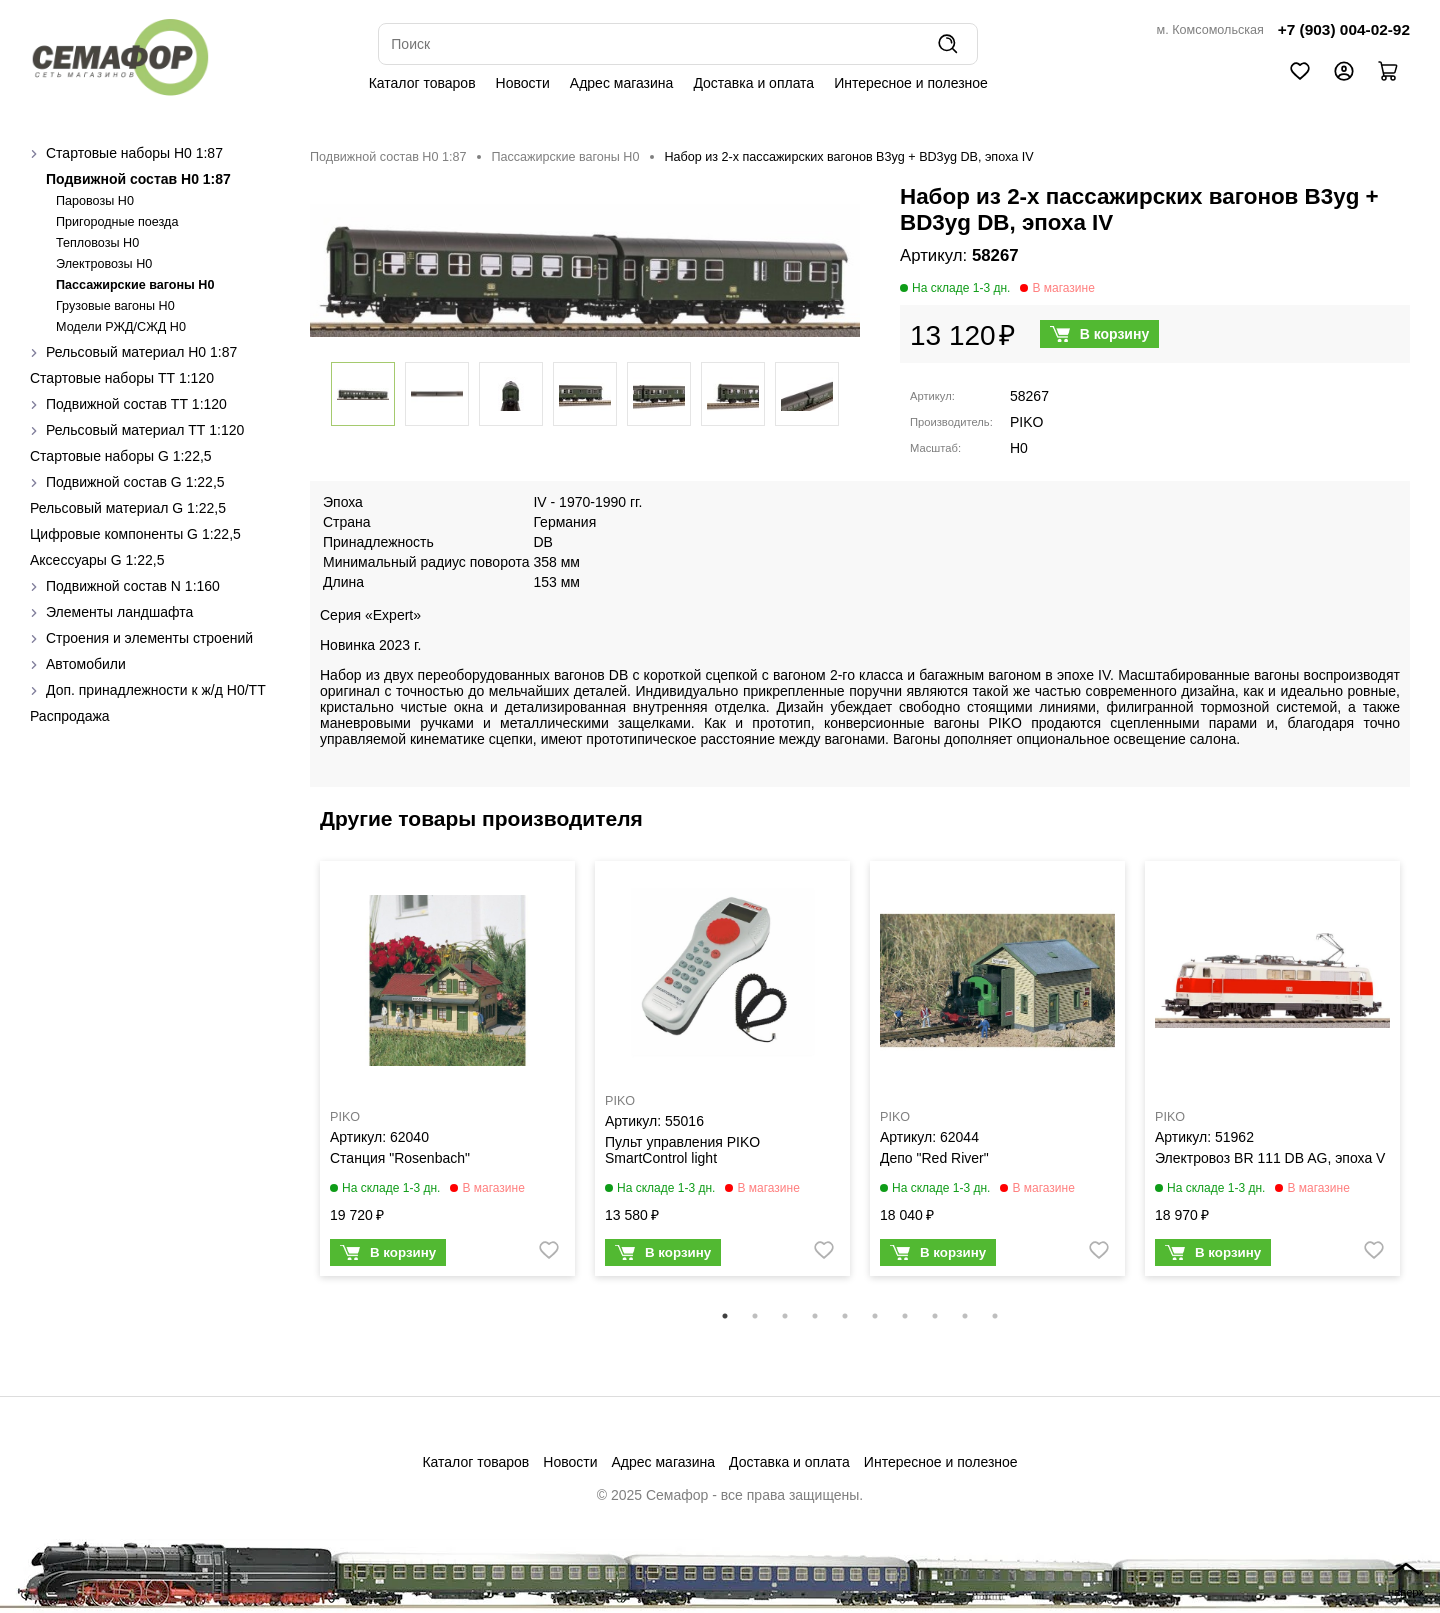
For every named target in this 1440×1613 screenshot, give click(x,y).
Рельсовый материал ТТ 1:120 (145, 430)
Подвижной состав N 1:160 (133, 586)
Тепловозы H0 (97, 243)
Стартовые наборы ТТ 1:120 (122, 378)
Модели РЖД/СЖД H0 (121, 327)
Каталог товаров (422, 83)
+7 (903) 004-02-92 (1344, 29)
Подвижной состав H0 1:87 (138, 179)
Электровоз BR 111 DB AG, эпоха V (1270, 1158)
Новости (523, 83)
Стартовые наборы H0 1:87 (134, 153)
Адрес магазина (622, 83)
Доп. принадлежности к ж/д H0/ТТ (156, 690)
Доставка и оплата (753, 83)
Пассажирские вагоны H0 (135, 285)
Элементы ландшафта (119, 612)
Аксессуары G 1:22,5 (97, 560)
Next (1425, 1081)
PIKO (1026, 422)
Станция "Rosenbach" (400, 1158)
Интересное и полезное (911, 83)
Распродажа (70, 716)
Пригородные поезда (117, 222)
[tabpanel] (447, 1073)
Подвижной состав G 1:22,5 (135, 482)
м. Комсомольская (1210, 30)
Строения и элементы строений (149, 638)
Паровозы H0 (95, 201)
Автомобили (86, 664)
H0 (1019, 448)
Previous (295, 1081)
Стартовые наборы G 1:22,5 (121, 456)
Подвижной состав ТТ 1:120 (136, 404)
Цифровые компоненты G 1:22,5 (135, 534)
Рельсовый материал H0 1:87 (141, 352)
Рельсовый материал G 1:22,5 (128, 508)
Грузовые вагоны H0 (115, 306)
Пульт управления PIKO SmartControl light (682, 1150)
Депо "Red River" (934, 1158)
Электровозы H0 (104, 264)
